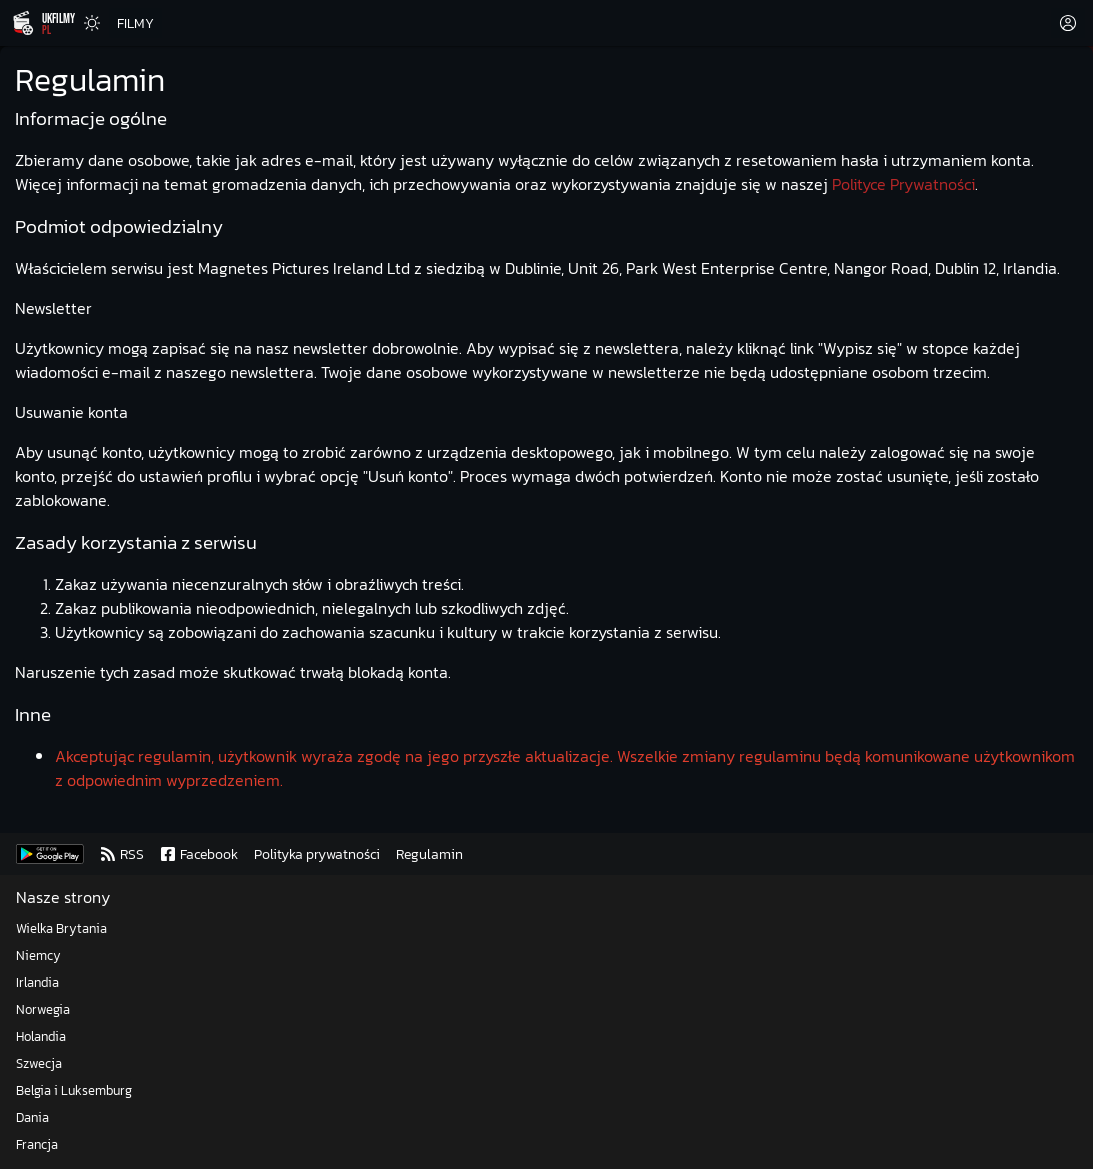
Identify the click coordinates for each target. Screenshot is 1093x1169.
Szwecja (39, 1063)
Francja (37, 1144)
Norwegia (43, 1009)
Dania (32, 1117)
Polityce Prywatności (903, 184)
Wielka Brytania (61, 928)
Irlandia (37, 982)
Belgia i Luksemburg (74, 1090)
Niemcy (38, 955)
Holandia (41, 1036)
